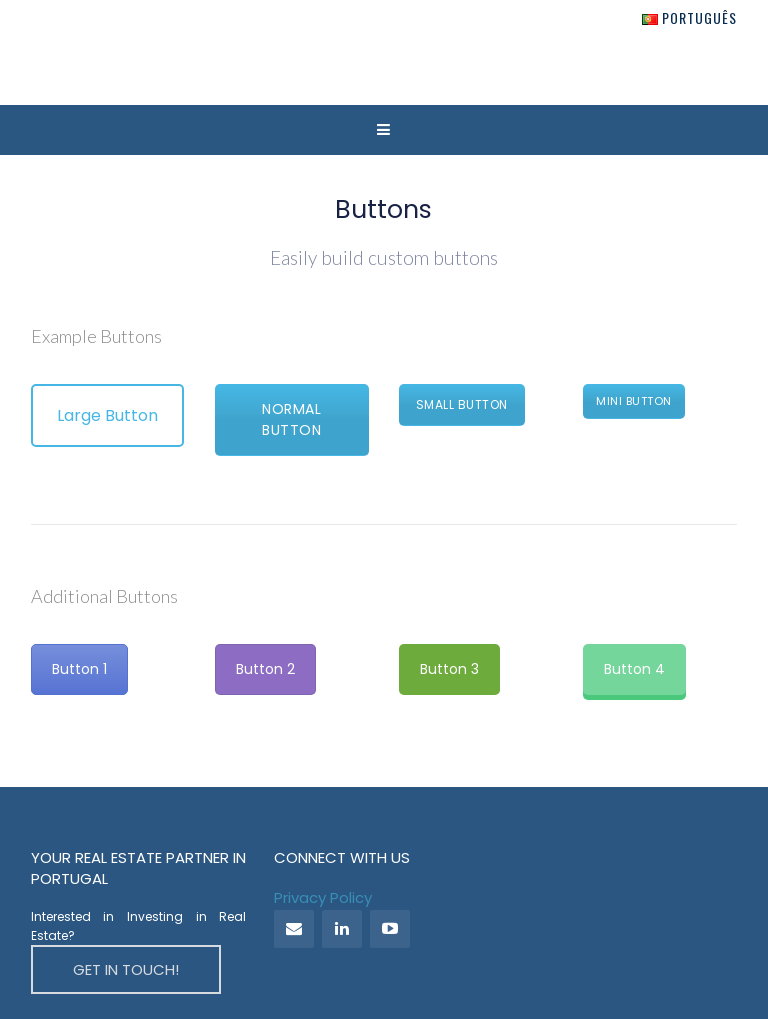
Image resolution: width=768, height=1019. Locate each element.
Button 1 (79, 669)
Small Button (462, 404)
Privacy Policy (323, 897)
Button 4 (634, 669)
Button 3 (449, 669)
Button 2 (265, 669)
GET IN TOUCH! (126, 969)
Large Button (107, 415)
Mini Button (634, 401)
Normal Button (291, 419)
